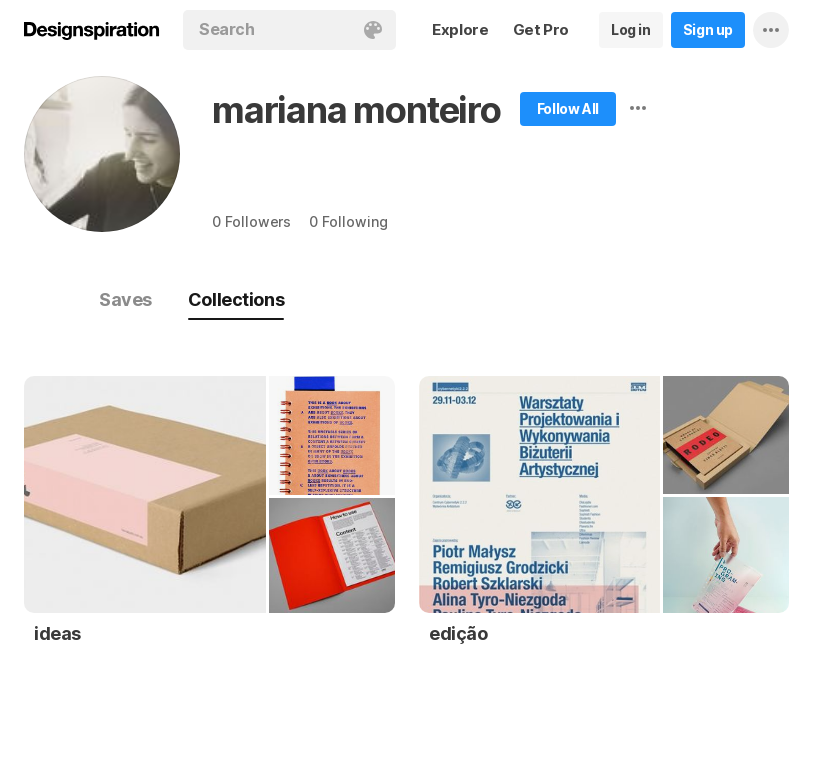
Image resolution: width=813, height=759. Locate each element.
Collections (236, 299)
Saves (125, 299)
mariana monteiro (356, 110)
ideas (57, 633)
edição (458, 633)
